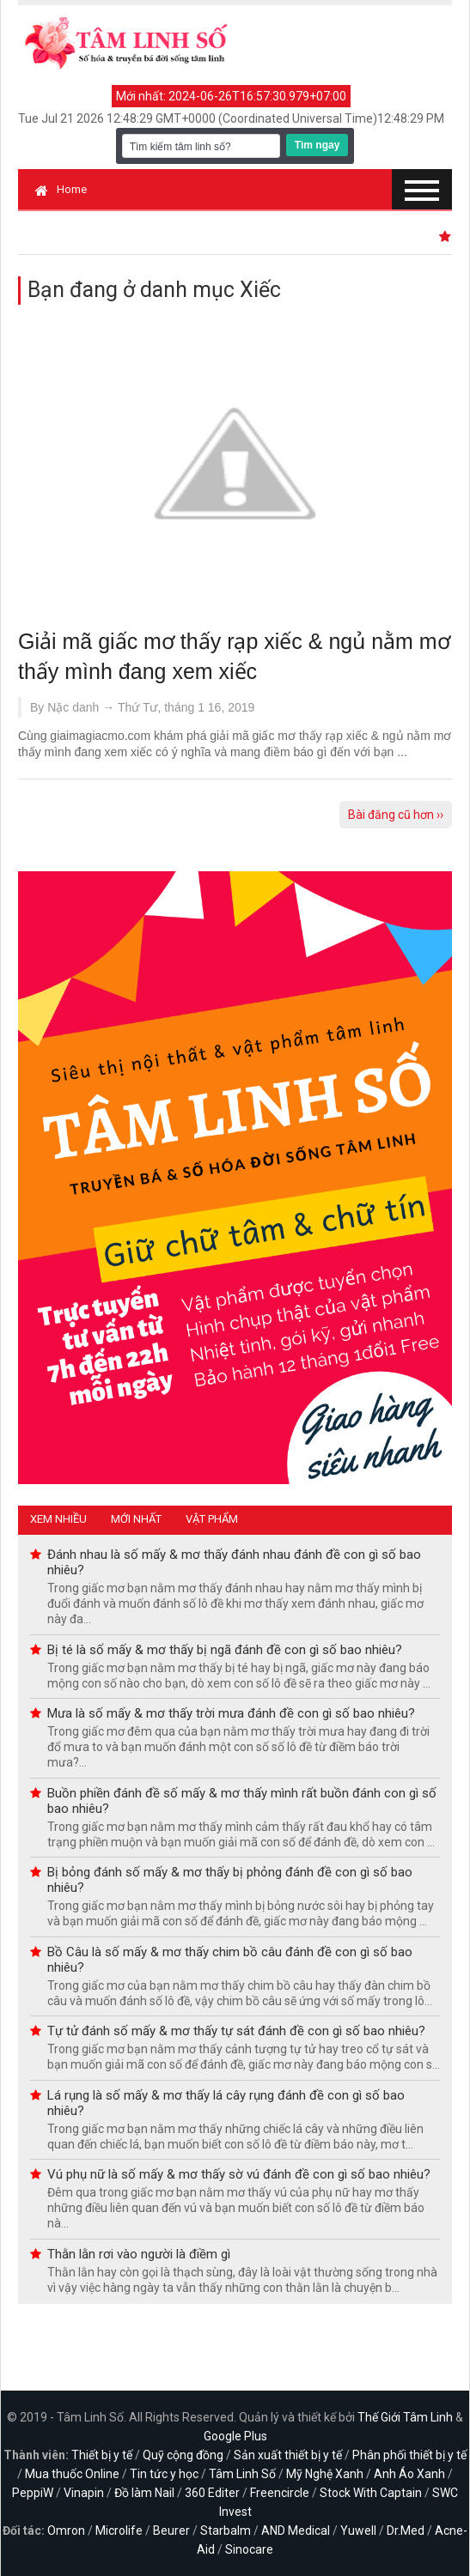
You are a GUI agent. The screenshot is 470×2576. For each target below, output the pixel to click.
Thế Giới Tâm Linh (405, 2417)
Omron (66, 2530)
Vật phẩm (212, 1518)
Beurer (171, 2530)
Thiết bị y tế (101, 2455)
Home (61, 189)
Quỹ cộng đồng (183, 2455)
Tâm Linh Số (242, 2474)
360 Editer (212, 2493)
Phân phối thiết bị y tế (409, 2455)
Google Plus (235, 2436)
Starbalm (225, 2530)
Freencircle (279, 2493)
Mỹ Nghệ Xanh (324, 2474)
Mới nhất (136, 1518)
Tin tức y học (164, 2474)
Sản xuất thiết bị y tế (288, 2455)
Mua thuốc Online (72, 2474)
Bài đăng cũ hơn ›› (395, 814)
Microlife (119, 2530)
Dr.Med (405, 2530)
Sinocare (249, 2549)
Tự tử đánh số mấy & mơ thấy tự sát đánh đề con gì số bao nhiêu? (236, 2031)
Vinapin (84, 2493)
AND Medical (295, 2530)
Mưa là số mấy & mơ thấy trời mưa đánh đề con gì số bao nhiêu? (231, 1713)
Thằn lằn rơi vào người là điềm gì (138, 2254)
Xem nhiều (58, 1518)
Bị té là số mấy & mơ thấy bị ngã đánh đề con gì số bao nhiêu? (224, 1650)
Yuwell (358, 2530)
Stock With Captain (371, 2493)
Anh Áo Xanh (409, 2474)
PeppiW (32, 2493)
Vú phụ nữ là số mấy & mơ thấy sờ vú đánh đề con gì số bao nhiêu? (238, 2174)
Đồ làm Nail (144, 2493)
